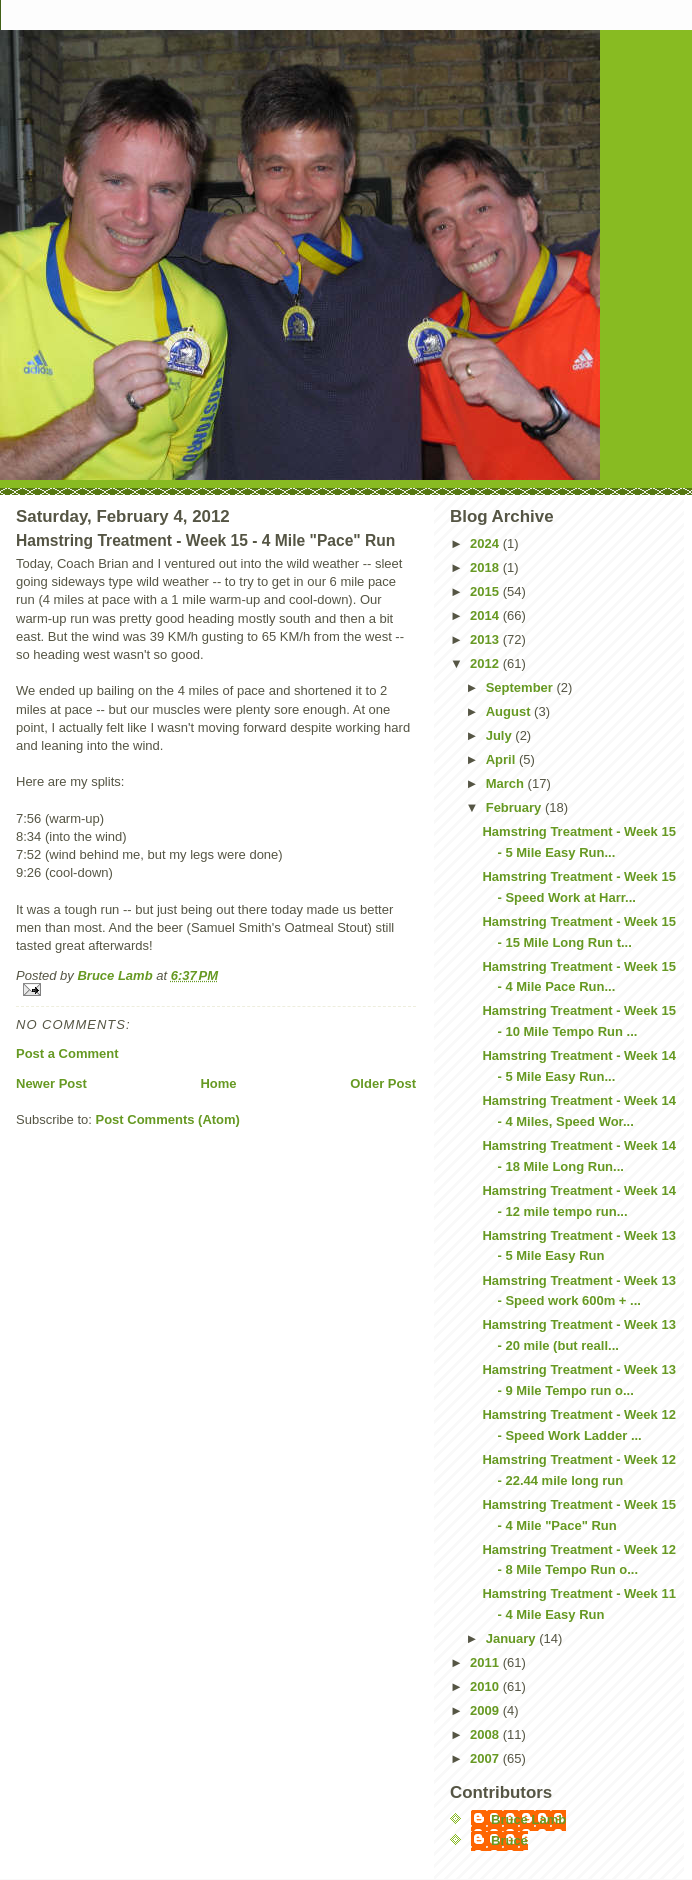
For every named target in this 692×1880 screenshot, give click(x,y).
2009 (486, 1710)
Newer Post (51, 1083)
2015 (486, 591)
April (502, 759)
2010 (486, 1686)
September (521, 687)
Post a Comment (67, 1053)
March (507, 783)
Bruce (509, 1840)
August (510, 711)
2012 (486, 663)
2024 (486, 543)
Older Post (383, 1083)
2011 (486, 1662)
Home (218, 1083)
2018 (486, 567)
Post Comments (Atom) (168, 1119)
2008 (486, 1734)
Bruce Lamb (116, 975)
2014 (486, 615)
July (501, 735)
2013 (486, 639)
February (515, 807)
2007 (486, 1758)
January (512, 1638)
